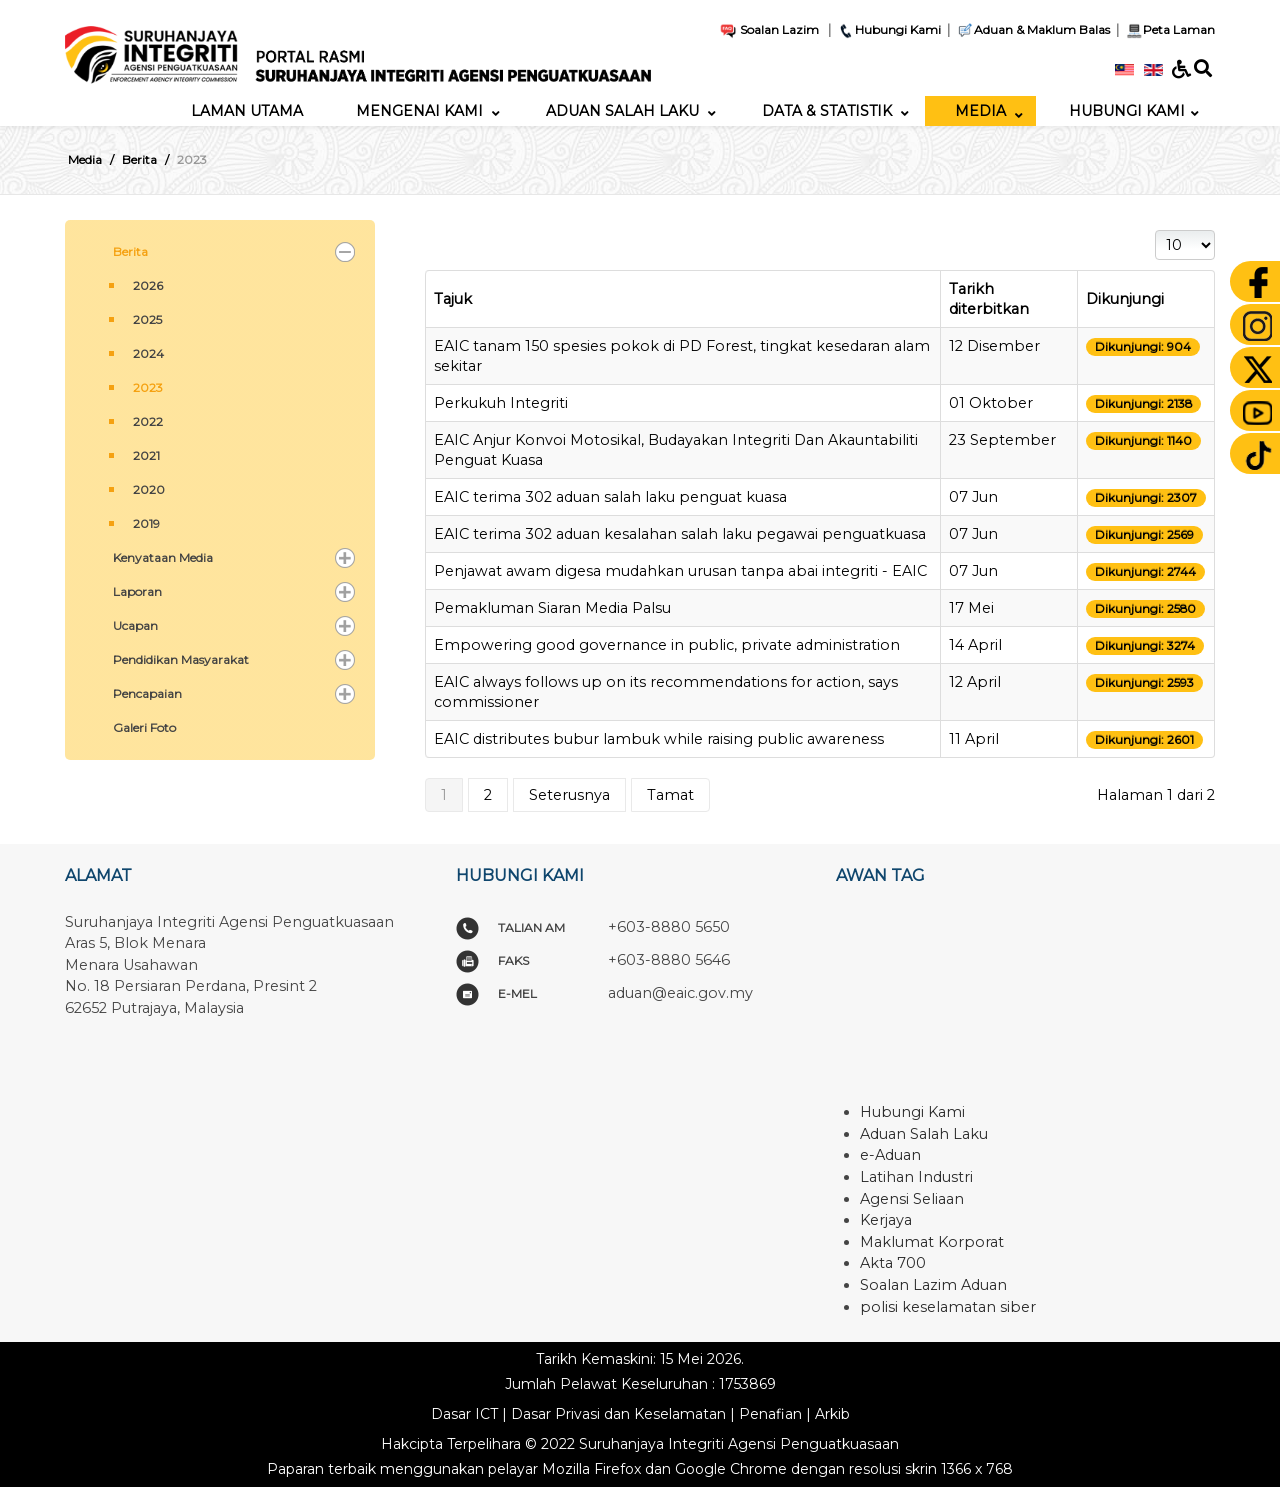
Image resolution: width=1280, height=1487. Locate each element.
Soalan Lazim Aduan (933, 1285)
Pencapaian (147, 693)
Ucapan (135, 625)
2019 (146, 523)
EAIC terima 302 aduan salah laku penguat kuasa (610, 497)
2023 (148, 387)
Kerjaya (886, 1220)
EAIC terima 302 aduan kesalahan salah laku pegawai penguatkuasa (680, 534)
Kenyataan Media (163, 557)
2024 (148, 353)
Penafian (770, 1414)
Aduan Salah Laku (924, 1134)
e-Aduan (890, 1155)
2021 (146, 455)
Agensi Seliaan (912, 1199)
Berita (130, 251)
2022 (148, 421)
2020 (149, 489)
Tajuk (453, 299)
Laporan (137, 591)
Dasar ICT (464, 1414)
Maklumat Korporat (932, 1242)
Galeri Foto (144, 727)
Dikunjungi (1125, 299)
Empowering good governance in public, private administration (667, 645)
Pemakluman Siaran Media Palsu (552, 608)
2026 (148, 285)
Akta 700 (893, 1263)
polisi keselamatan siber (948, 1307)
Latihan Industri (916, 1177)
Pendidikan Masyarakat (181, 659)
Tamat (670, 795)
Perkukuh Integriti (501, 403)
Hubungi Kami (889, 29)
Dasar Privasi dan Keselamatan (618, 1414)
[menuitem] (247, 111)
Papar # (1155, 230)
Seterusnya (569, 795)
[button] (345, 252)
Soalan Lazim (769, 29)
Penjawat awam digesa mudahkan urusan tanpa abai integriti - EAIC (680, 571)
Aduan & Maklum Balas (1033, 29)
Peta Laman (1168, 29)
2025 (147, 319)
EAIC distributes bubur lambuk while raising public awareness (659, 739)
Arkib (832, 1414)
